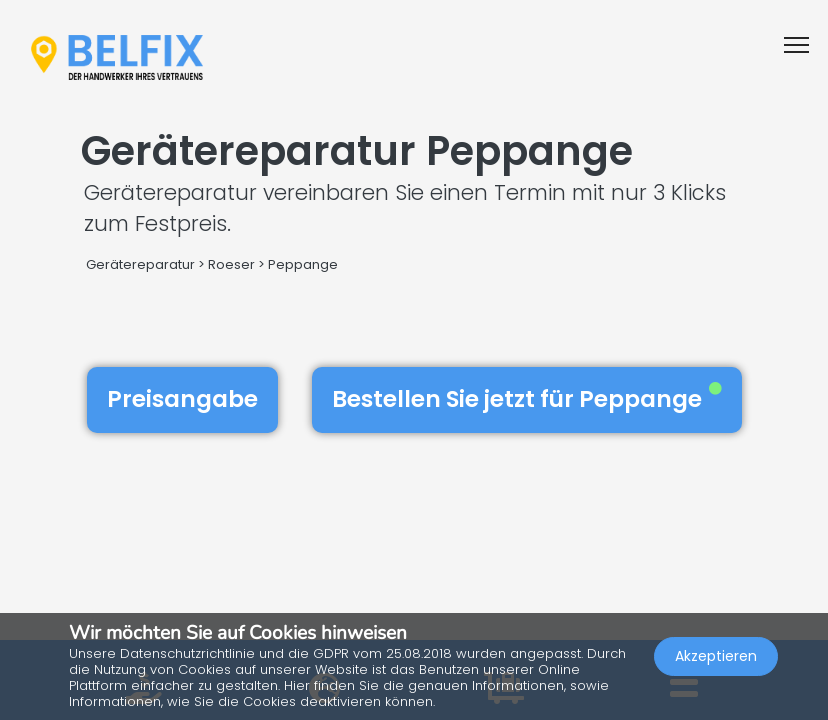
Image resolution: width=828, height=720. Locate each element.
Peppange (303, 264)
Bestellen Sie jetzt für (527, 399)
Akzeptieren (716, 656)
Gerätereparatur (140, 264)
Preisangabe (182, 399)
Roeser (231, 264)
